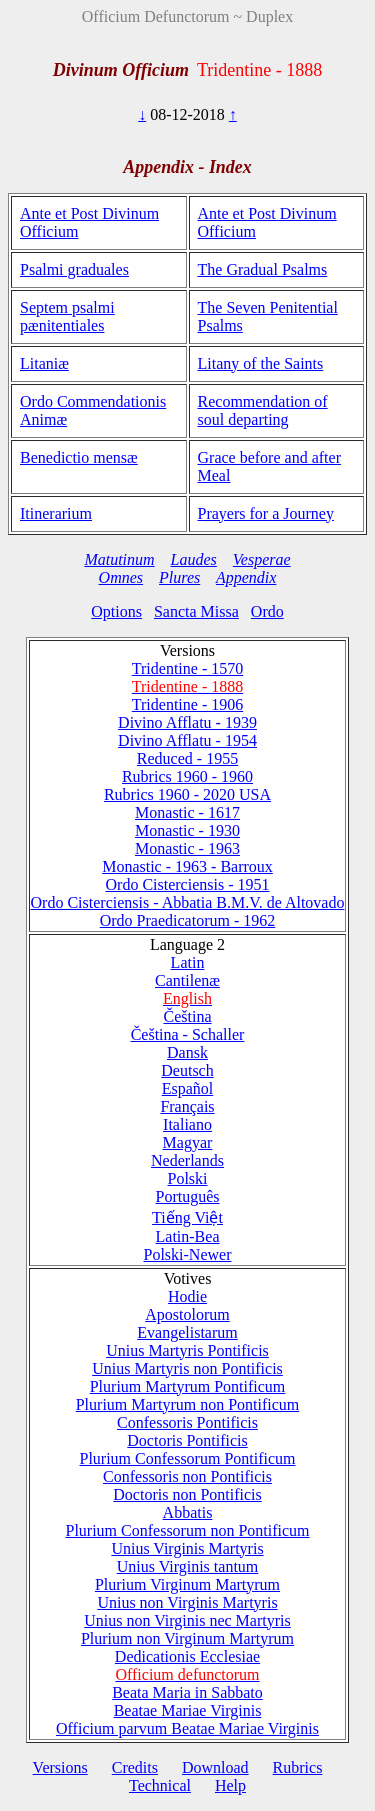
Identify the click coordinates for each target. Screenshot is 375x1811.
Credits (135, 1767)
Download (215, 1767)
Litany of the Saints (261, 363)
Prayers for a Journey (266, 513)
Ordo (267, 611)
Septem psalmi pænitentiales (67, 316)
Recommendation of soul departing (263, 410)
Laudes (194, 559)
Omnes (121, 577)
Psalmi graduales (74, 269)
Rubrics (298, 1767)
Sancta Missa (196, 611)
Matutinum (119, 559)
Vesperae (262, 559)
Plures (179, 577)
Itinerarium (56, 513)
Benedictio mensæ (79, 457)
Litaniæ (44, 363)
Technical (160, 1785)
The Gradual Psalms (263, 269)
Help (230, 1785)
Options (116, 611)
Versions (60, 1767)
